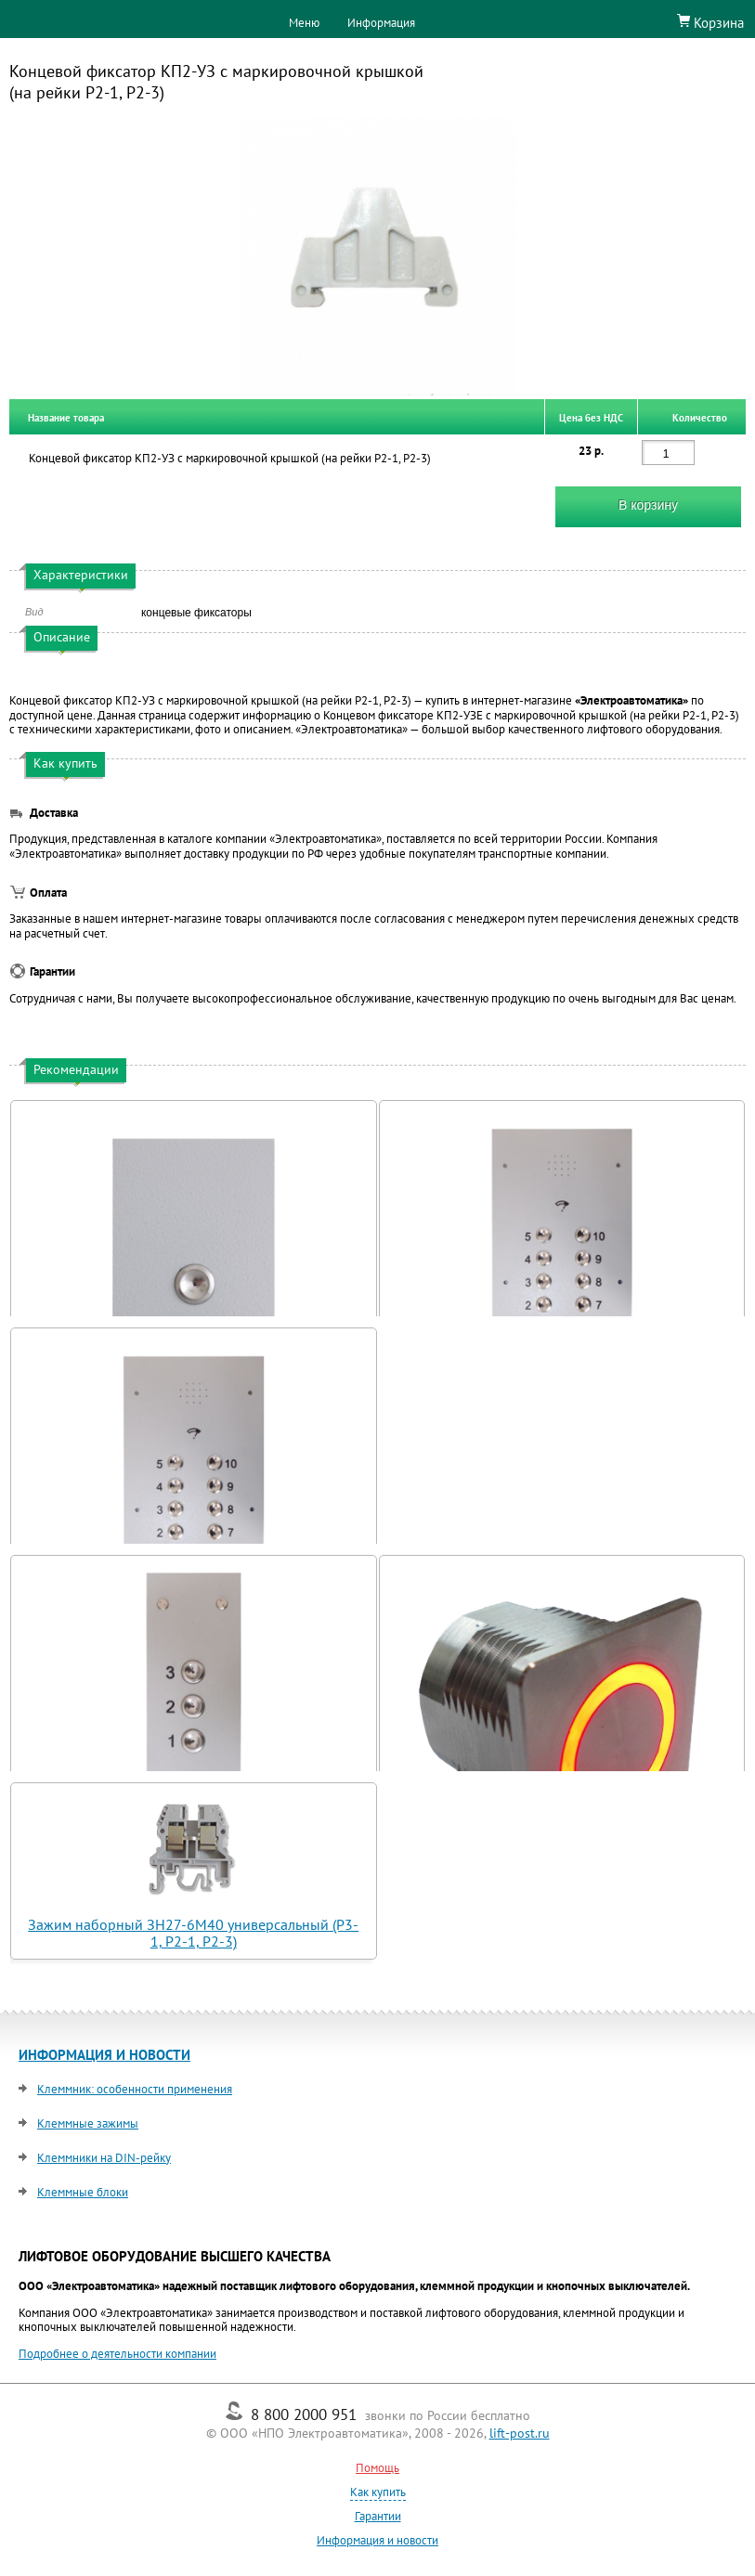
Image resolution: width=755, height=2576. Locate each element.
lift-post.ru (519, 2433)
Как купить (378, 2492)
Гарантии (378, 2516)
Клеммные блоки (82, 2192)
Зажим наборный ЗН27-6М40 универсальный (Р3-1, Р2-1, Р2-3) (193, 1932)
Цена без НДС (591, 416)
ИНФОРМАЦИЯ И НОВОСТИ (104, 2055)
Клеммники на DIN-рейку (104, 2158)
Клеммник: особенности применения (134, 2089)
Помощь (377, 2468)
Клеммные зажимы (87, 2123)
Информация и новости (377, 2540)
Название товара (66, 416)
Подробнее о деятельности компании (117, 2354)
